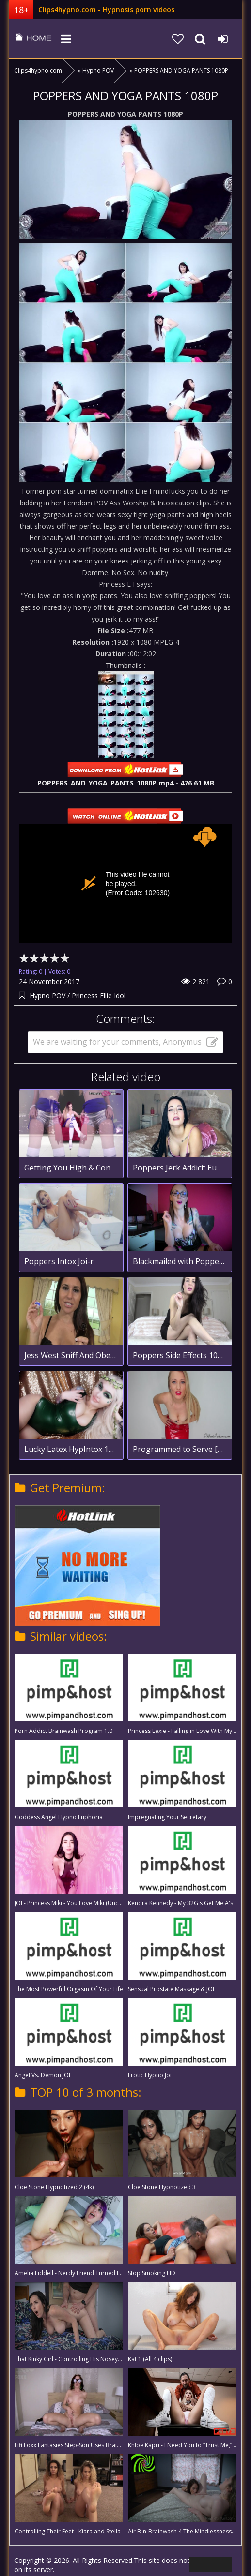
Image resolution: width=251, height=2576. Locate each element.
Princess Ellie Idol (99, 995)
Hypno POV (47, 995)
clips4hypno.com (33, 38)
